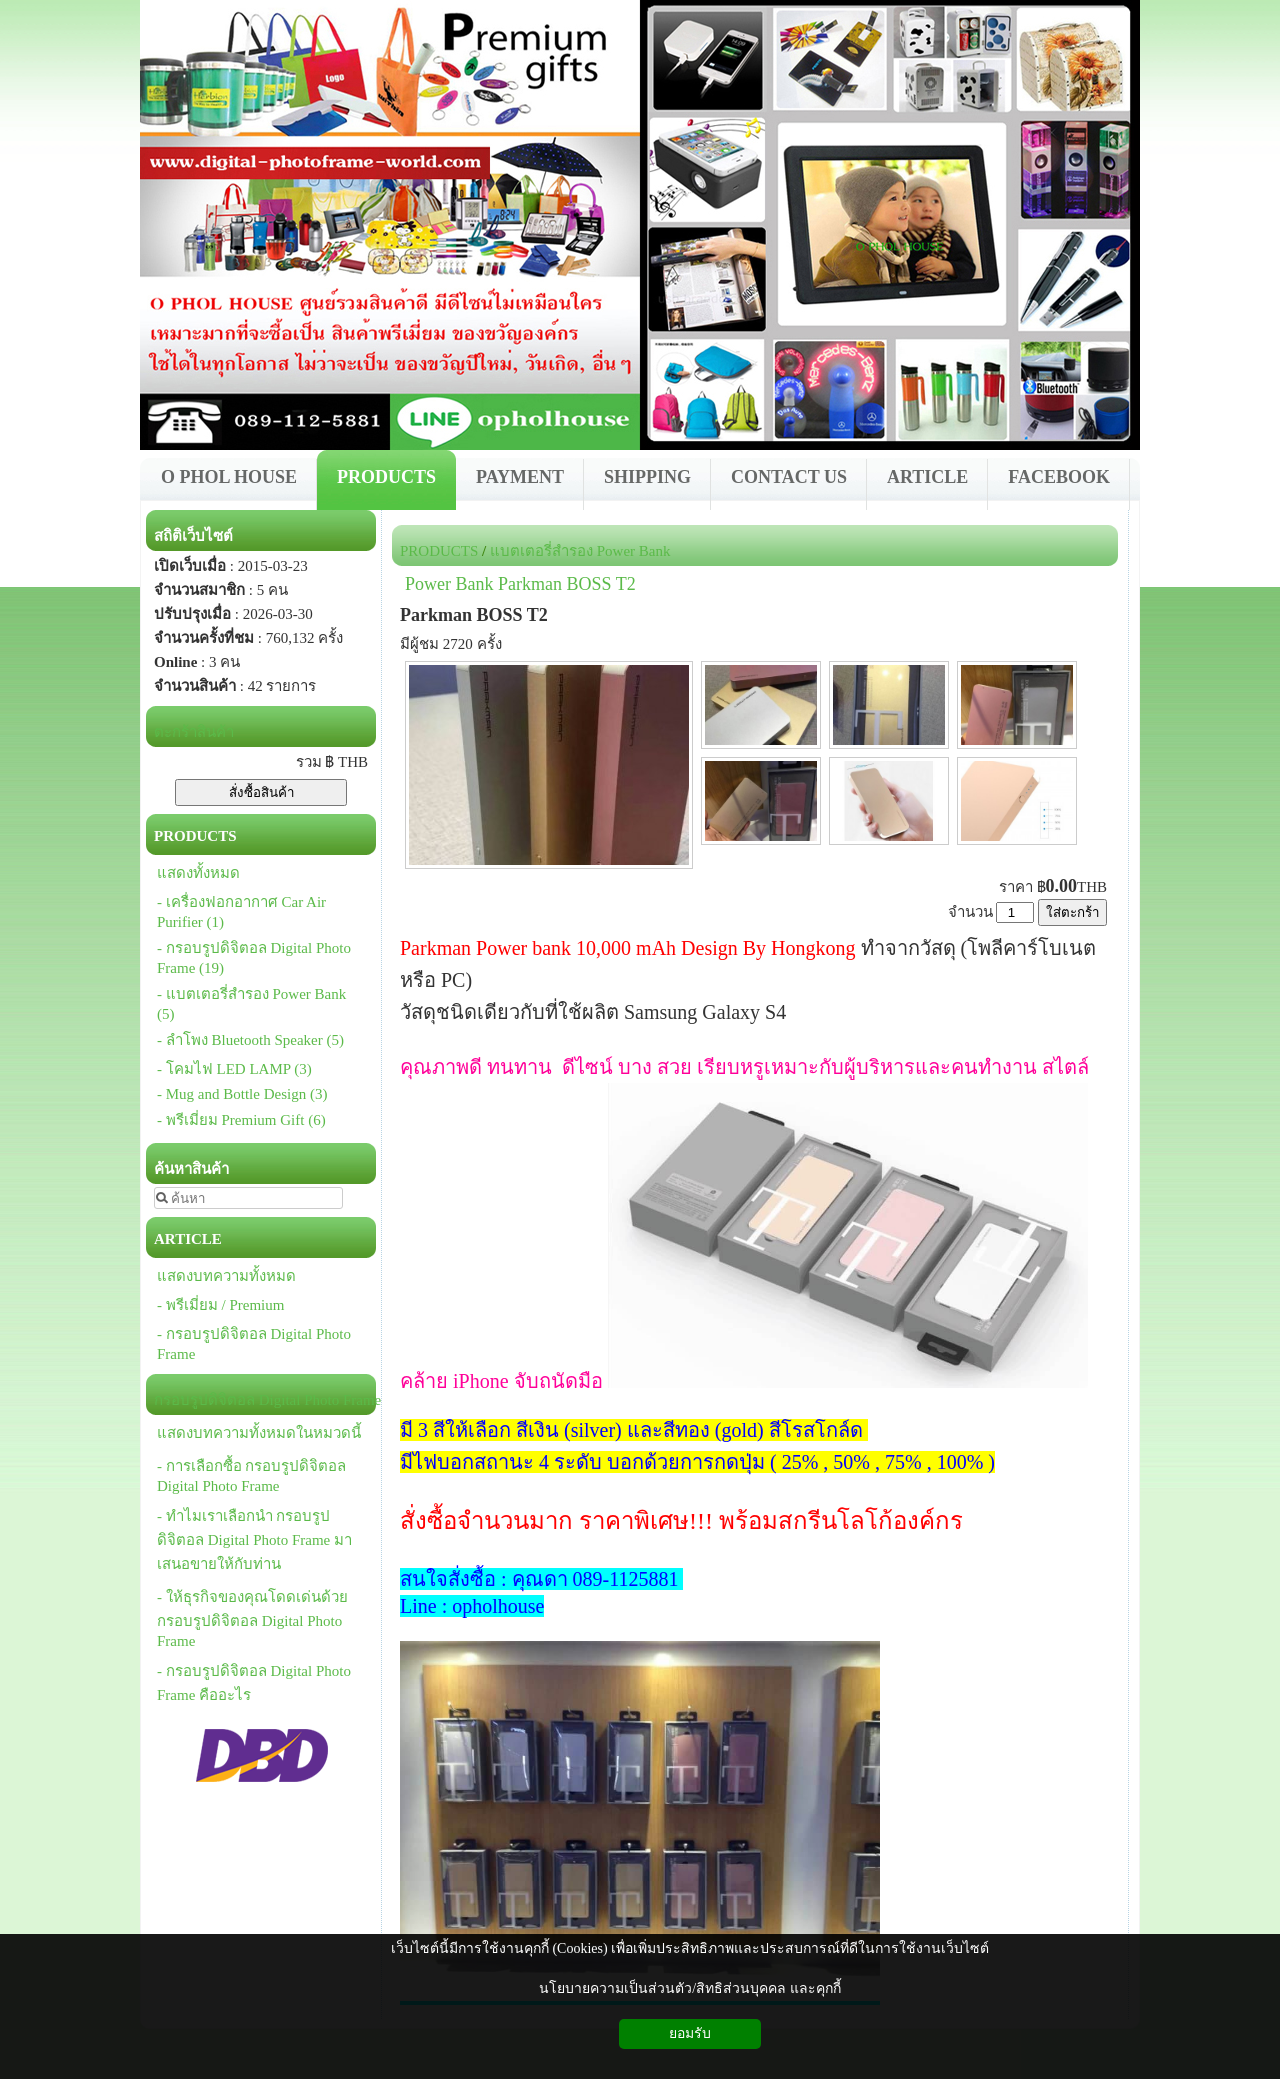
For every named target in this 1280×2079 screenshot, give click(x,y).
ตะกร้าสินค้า (194, 732)
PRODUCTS (439, 551)
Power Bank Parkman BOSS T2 (520, 584)
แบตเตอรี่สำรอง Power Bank (580, 551)
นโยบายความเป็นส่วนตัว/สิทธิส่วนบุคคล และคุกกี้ (689, 1988)
